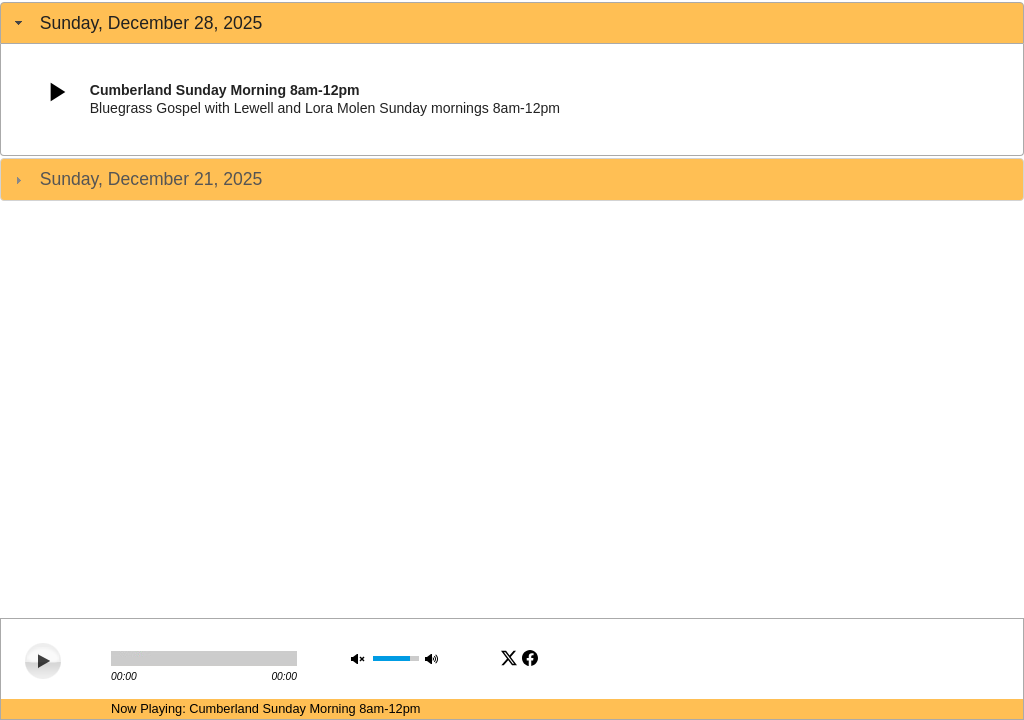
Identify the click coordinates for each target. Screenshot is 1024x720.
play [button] (41, 659)
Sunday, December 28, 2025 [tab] (136, 23)
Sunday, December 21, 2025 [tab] (136, 179)
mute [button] (360, 658)
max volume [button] (434, 658)
